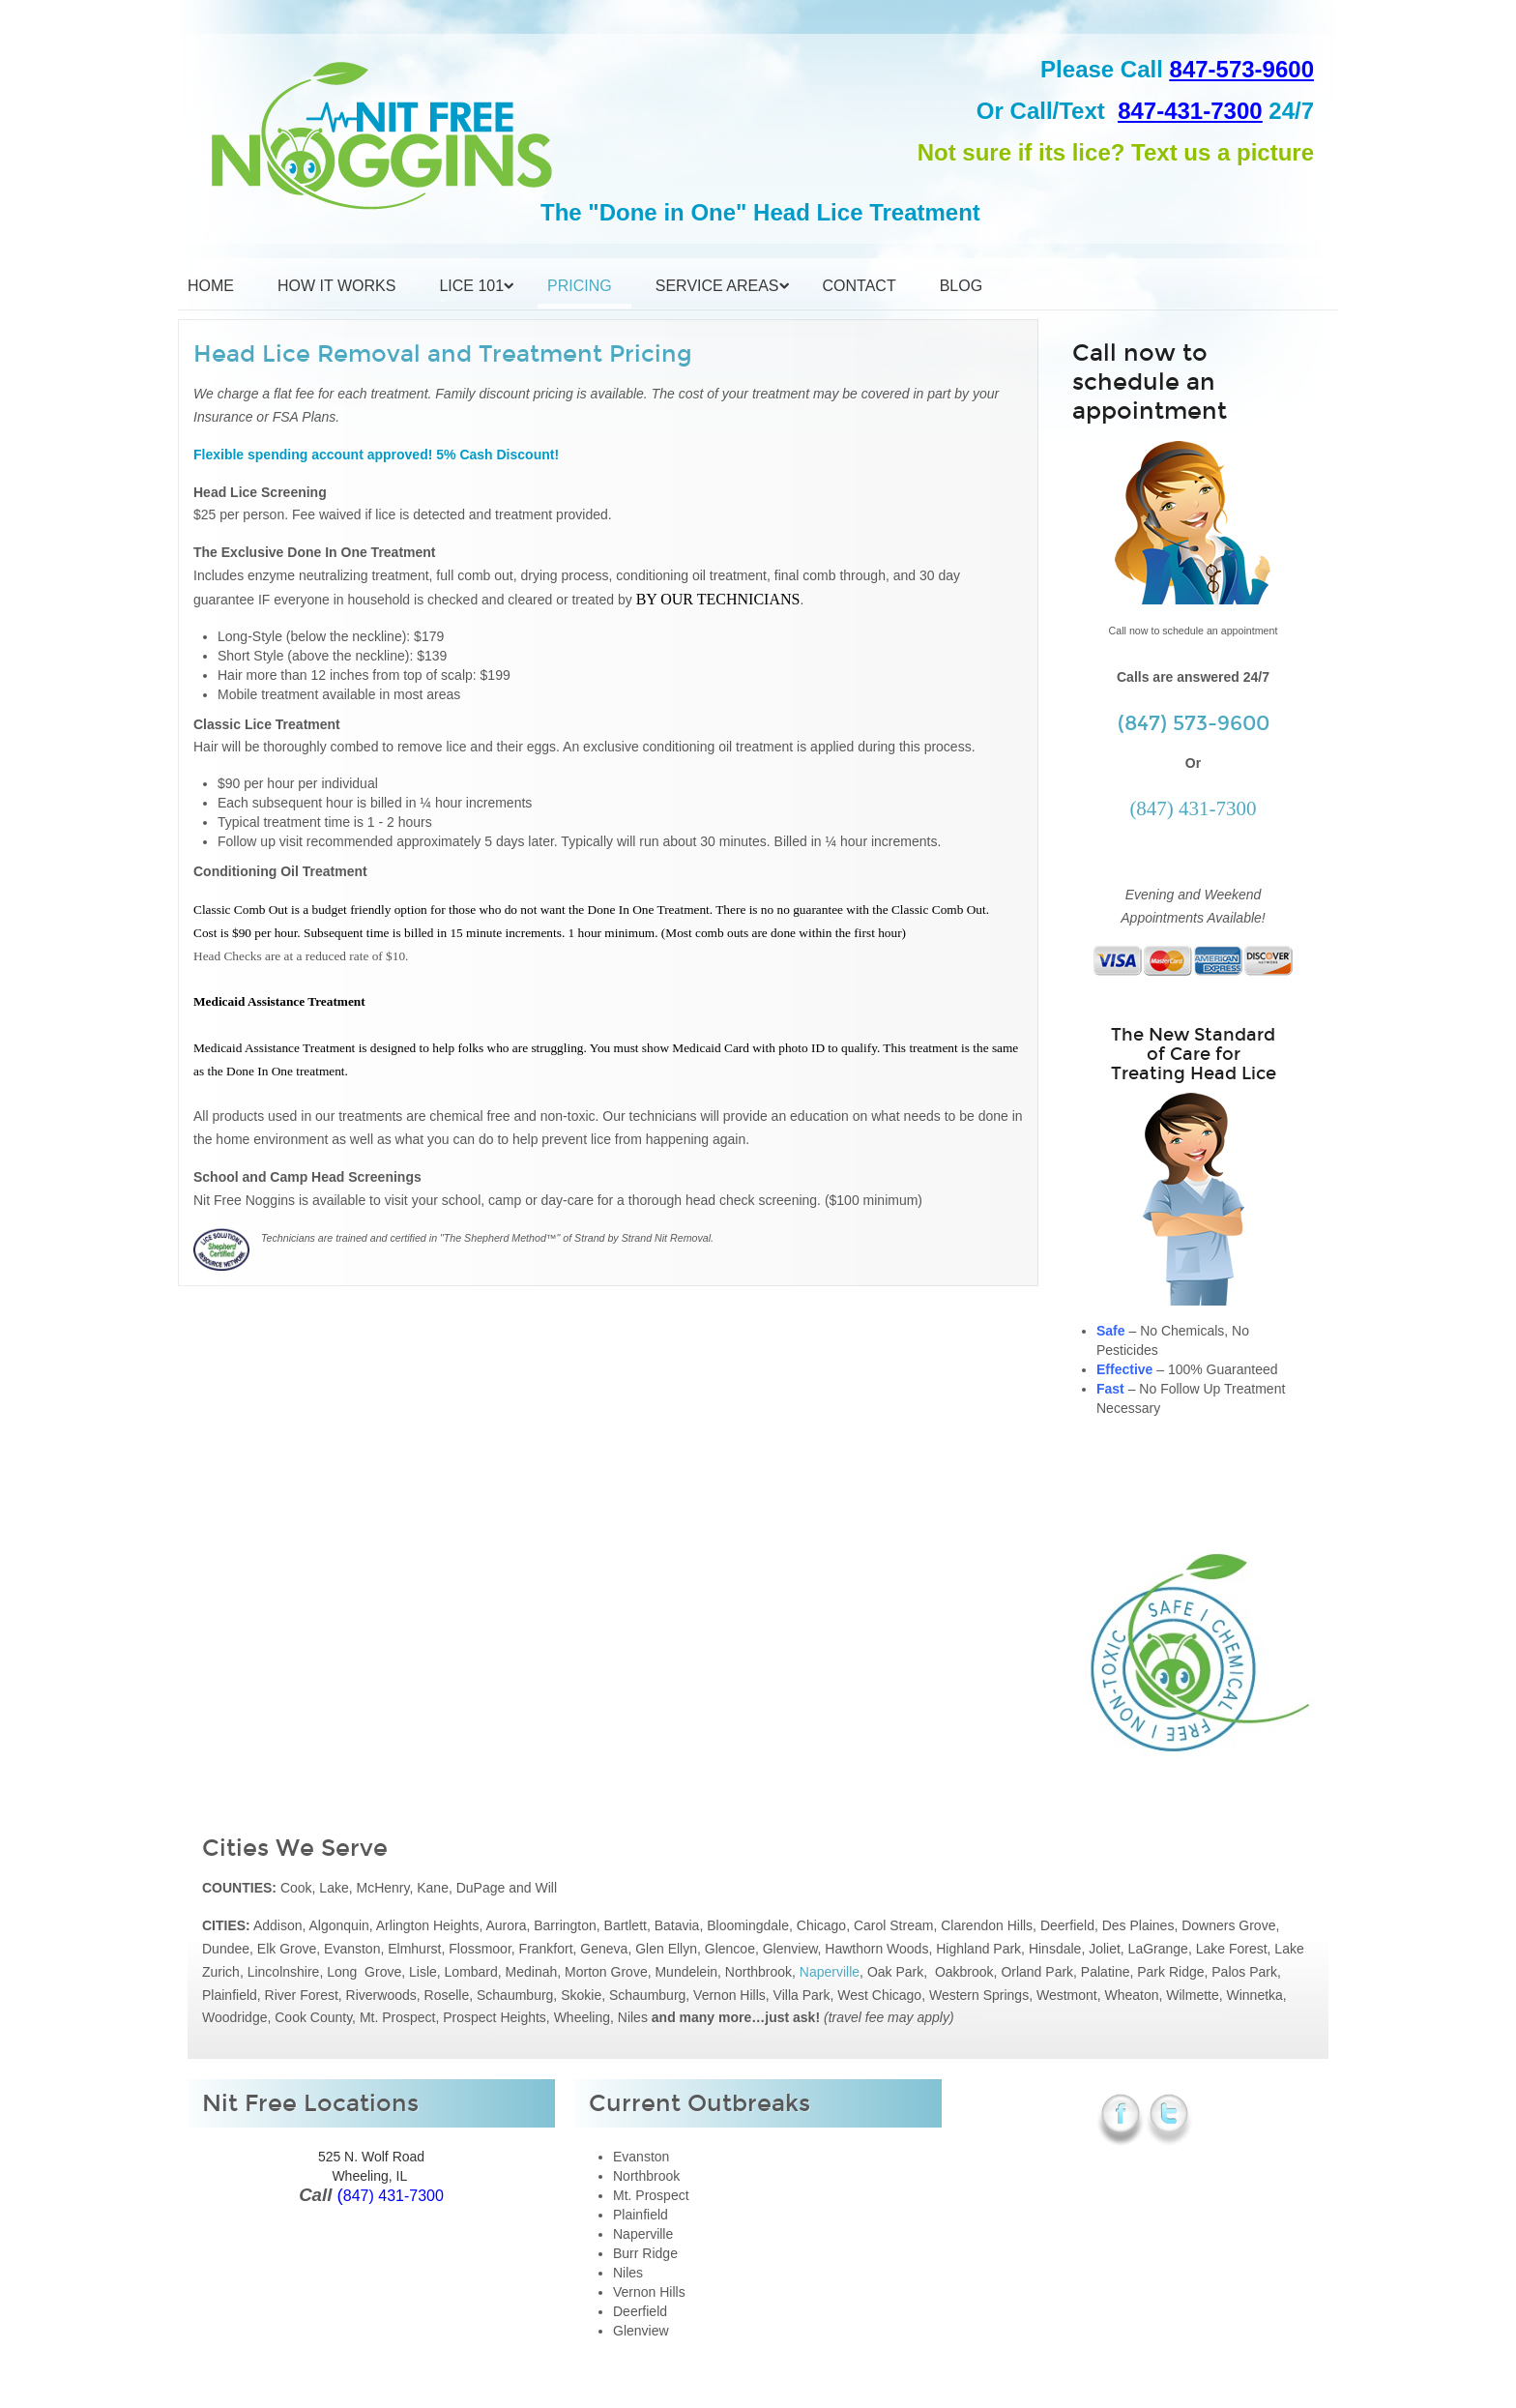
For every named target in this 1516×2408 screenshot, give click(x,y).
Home (211, 286)
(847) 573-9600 (1193, 723)
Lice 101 (471, 286)
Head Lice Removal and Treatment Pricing (442, 353)
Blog (961, 286)
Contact (859, 286)
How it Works (336, 286)
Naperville (830, 1972)
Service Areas (717, 286)
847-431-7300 (1190, 111)
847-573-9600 (1242, 69)
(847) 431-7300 (1192, 808)
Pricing (579, 286)
